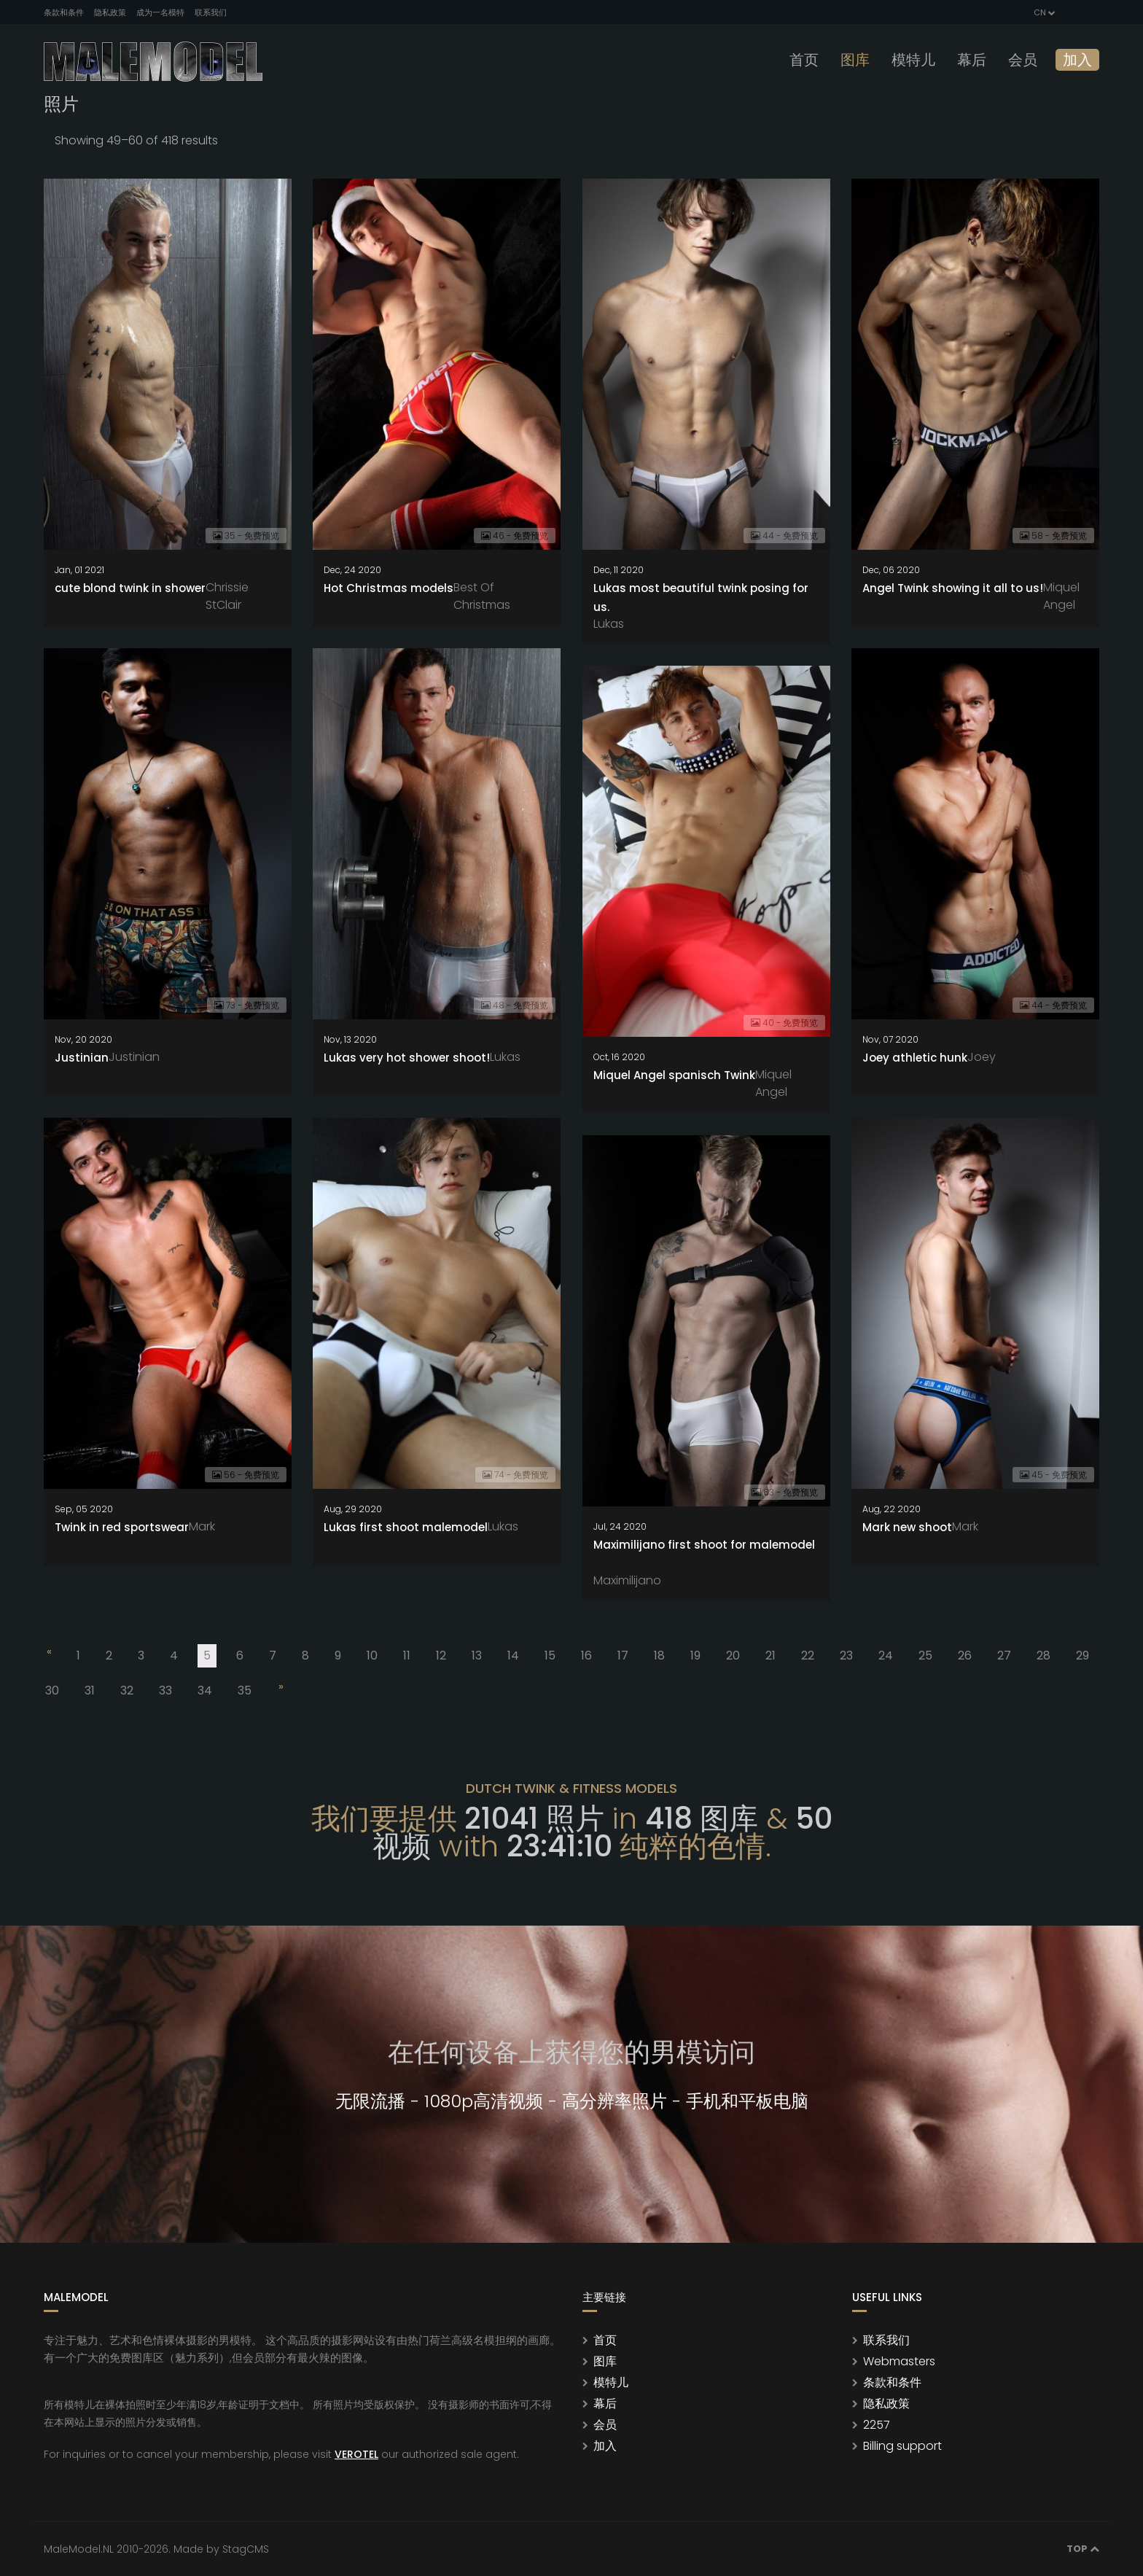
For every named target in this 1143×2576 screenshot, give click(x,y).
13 (477, 1655)
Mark (202, 1526)
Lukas (608, 623)
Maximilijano (627, 1580)
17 (622, 1655)
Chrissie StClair (227, 596)
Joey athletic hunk (914, 1057)
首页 (804, 60)
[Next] (279, 1689)
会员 (1022, 60)
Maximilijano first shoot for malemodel (704, 1544)
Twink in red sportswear (122, 1527)
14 (513, 1655)
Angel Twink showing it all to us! (952, 588)
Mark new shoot (907, 1527)
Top (1082, 2549)
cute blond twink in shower (130, 588)
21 (770, 1655)
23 (846, 1655)
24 (885, 1655)
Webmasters (899, 2361)
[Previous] (48, 1654)
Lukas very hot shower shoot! (407, 1057)
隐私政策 (110, 12)
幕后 (971, 60)
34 (205, 1690)
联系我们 (211, 12)
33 (165, 1690)
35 (244, 1690)
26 (965, 1655)
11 (406, 1655)
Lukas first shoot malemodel (406, 1527)
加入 (1077, 60)
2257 (876, 2424)
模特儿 (913, 60)
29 (1082, 1655)
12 (441, 1655)
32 (126, 1690)
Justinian (82, 1057)
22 (807, 1655)
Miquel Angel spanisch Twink (674, 1075)
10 (372, 1655)
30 (52, 1690)
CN (1043, 12)
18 (659, 1655)
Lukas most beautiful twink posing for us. (700, 597)
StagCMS (245, 2549)
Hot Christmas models (388, 588)
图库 (855, 60)
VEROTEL (356, 2454)
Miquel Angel (1061, 596)
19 (695, 1655)
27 (1004, 1655)
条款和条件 (64, 12)
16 (586, 1655)
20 (733, 1655)
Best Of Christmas (481, 596)
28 (1043, 1655)
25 (925, 1655)
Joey (981, 1056)
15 (550, 1655)
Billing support (902, 2445)
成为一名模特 (160, 12)
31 (90, 1690)
